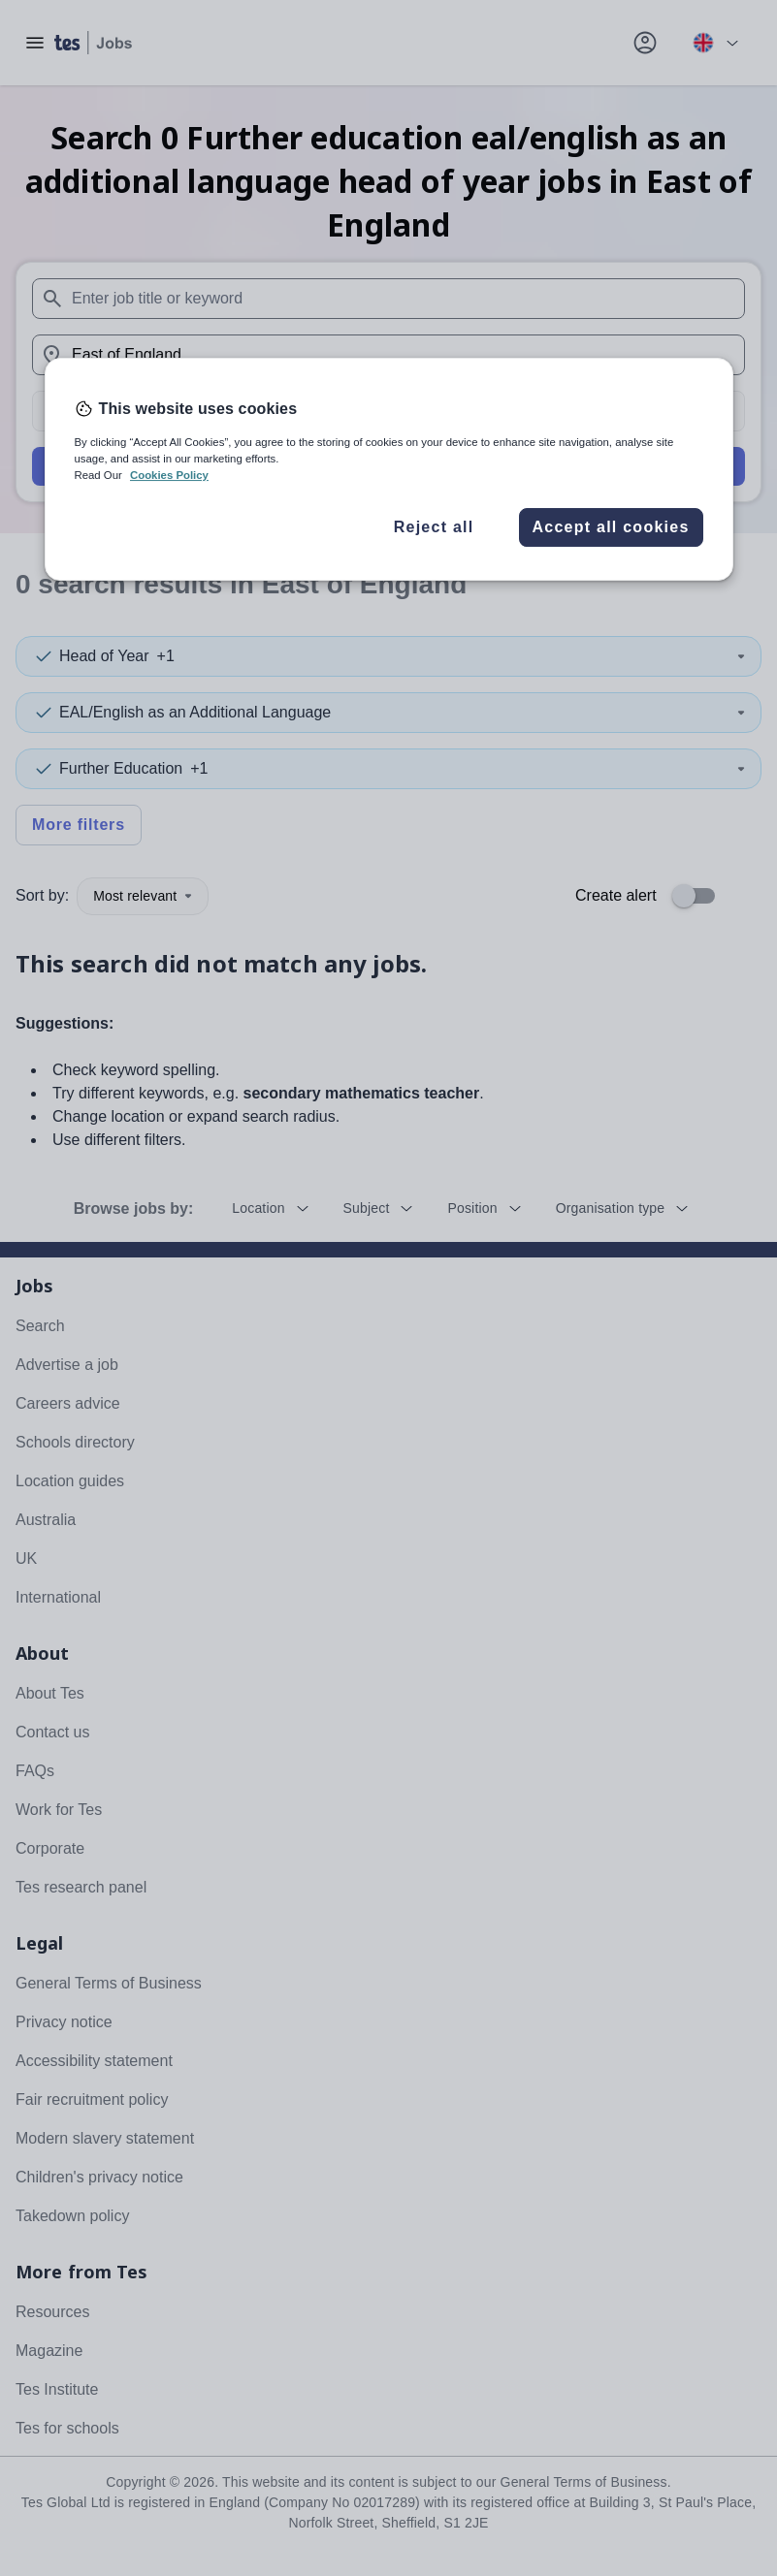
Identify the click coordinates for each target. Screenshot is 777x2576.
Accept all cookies (610, 527)
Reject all (434, 527)
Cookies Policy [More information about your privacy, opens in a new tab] (169, 475)
